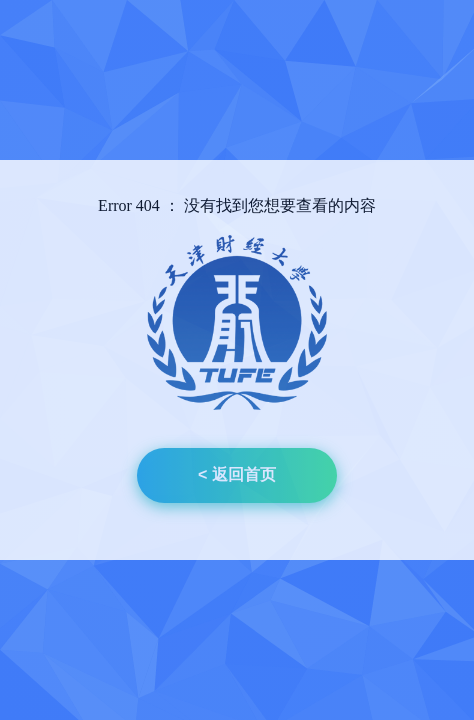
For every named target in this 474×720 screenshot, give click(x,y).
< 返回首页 (237, 474)
